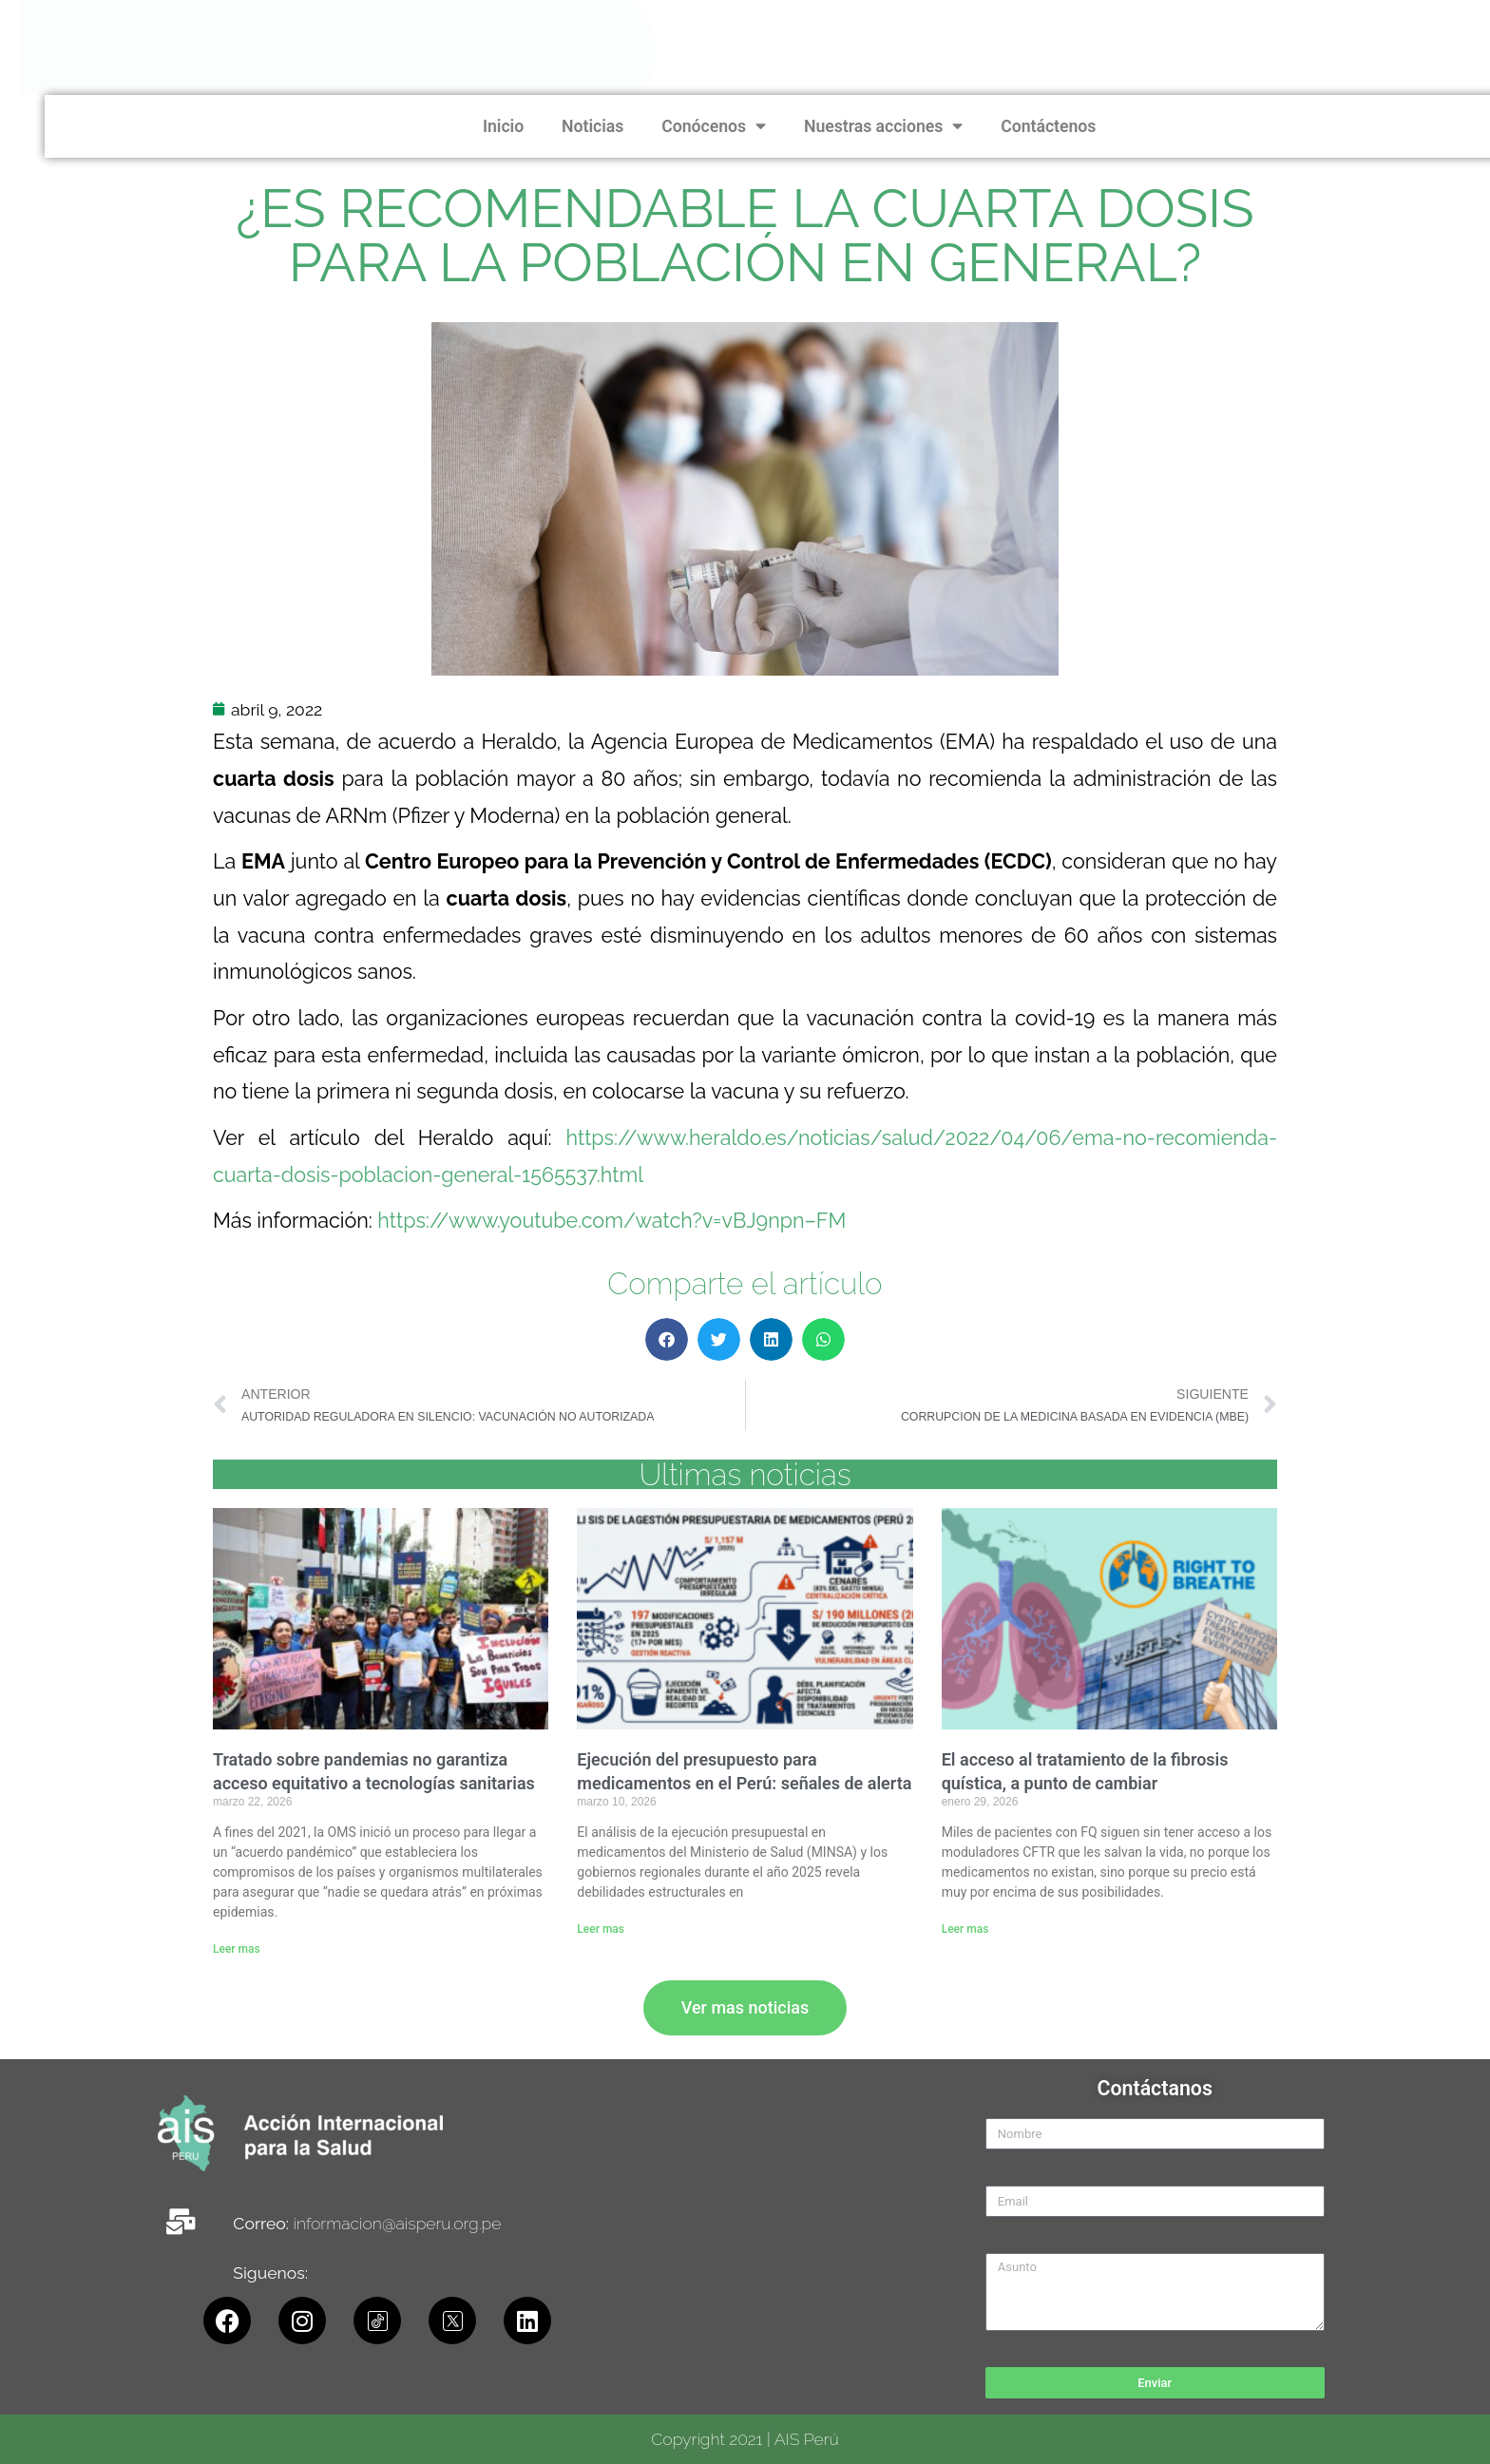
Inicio (1020, 126)
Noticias (1109, 126)
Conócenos (1230, 126)
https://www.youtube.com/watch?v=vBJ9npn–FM (611, 1220)
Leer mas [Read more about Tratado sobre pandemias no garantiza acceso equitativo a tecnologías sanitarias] (236, 1949)
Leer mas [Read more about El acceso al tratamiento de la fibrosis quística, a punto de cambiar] (965, 1929)
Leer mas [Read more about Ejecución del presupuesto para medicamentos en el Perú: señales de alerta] (600, 1929)
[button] (666, 1339)
